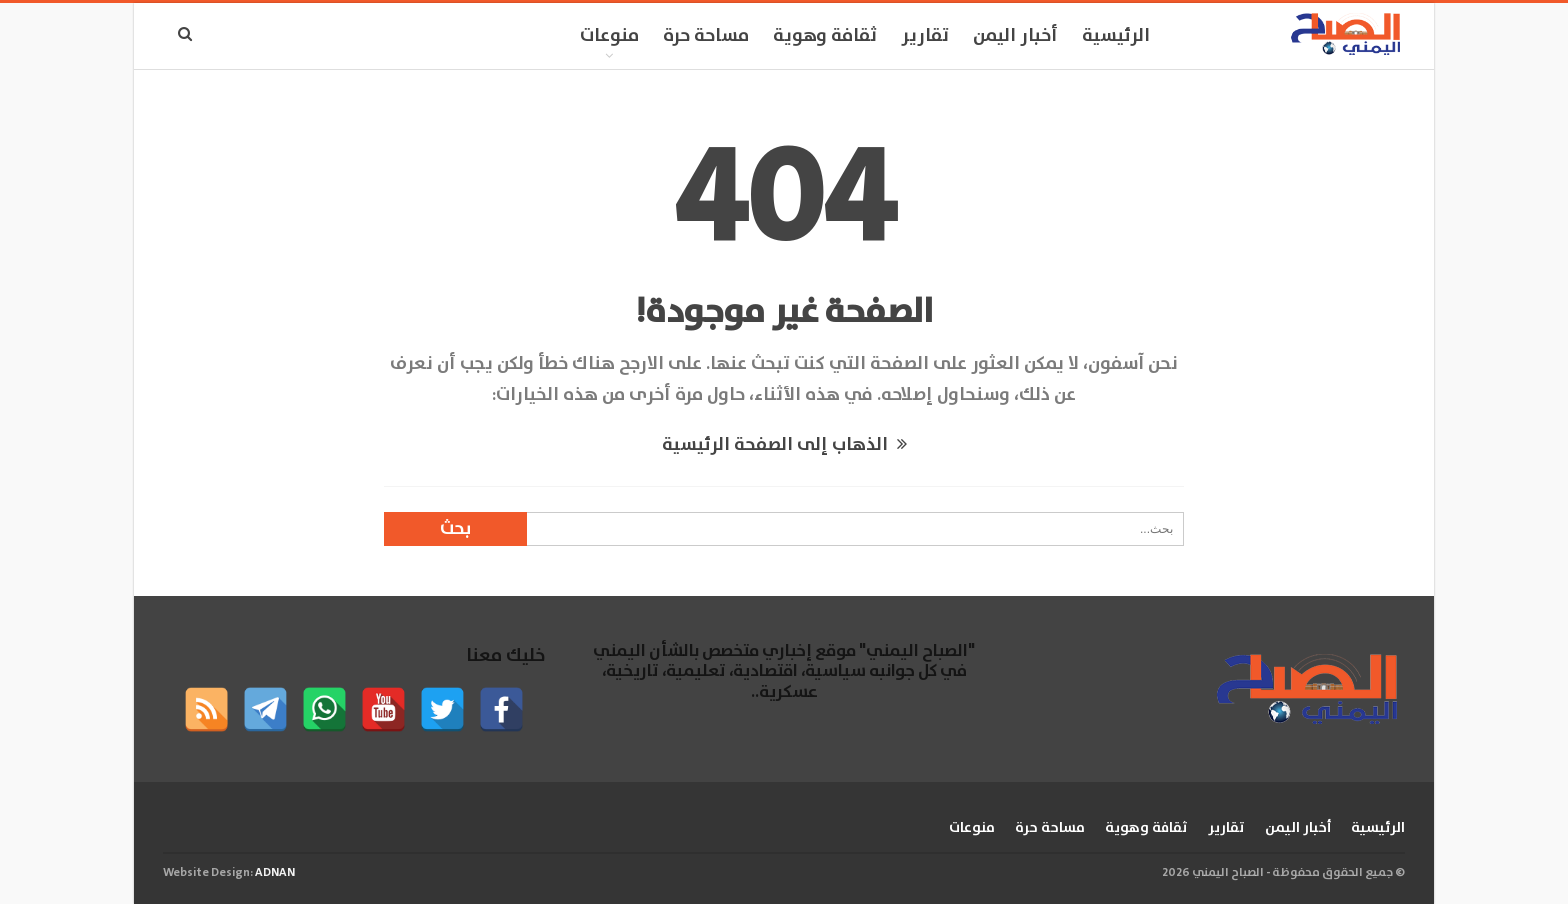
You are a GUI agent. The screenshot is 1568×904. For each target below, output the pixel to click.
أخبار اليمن (1015, 36)
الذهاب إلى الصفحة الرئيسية (784, 445)
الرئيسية (1116, 36)
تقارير (925, 36)
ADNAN (275, 872)
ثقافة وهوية (825, 36)
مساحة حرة (706, 36)
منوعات (609, 36)
